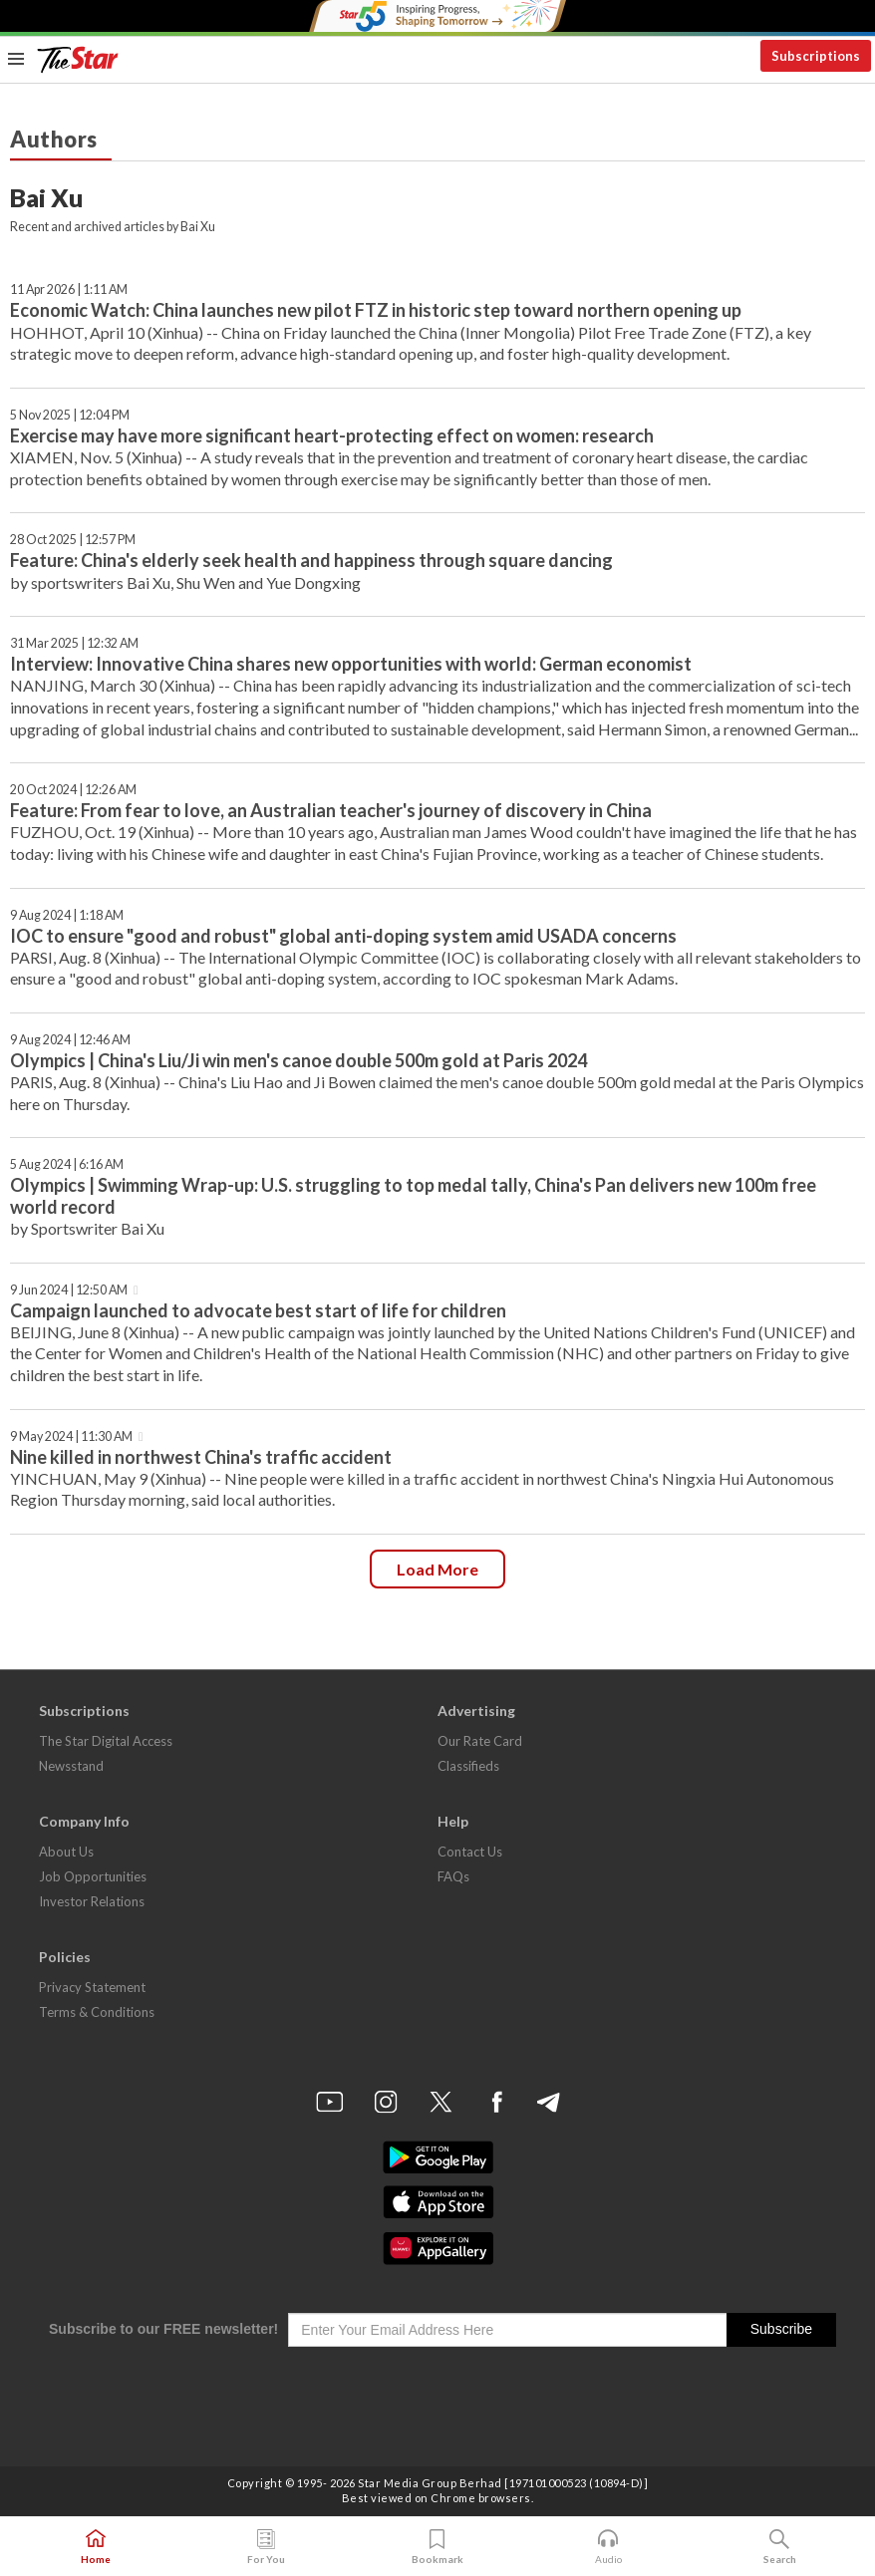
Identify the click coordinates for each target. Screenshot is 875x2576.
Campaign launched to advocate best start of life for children (258, 1310)
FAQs (453, 1876)
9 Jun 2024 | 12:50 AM (69, 1290)
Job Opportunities (92, 1876)
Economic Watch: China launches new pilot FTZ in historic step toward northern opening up (375, 310)
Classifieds (468, 1766)
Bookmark (437, 2547)
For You (266, 2547)
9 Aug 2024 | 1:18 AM (67, 915)
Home (96, 2547)
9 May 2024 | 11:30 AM (71, 1436)
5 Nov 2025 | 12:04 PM (70, 415)
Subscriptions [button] (815, 56)
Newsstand (71, 1766)
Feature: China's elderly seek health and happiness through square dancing (311, 560)
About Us (66, 1852)
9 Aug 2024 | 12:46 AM (70, 1039)
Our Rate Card (480, 1741)
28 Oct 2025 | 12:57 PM (73, 539)
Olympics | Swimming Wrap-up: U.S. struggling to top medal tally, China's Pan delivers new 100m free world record (413, 1195)
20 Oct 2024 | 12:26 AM (73, 789)
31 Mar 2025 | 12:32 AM (74, 643)
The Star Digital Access (105, 1741)
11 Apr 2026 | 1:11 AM (69, 289)
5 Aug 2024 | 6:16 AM (67, 1164)
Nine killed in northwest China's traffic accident (201, 1457)
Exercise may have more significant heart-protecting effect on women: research (332, 435)
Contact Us (470, 1852)
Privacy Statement (92, 1987)
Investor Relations (92, 1901)
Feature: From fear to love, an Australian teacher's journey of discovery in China (331, 810)
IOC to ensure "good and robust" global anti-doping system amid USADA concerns (343, 936)
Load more (437, 1569)
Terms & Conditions (96, 2012)
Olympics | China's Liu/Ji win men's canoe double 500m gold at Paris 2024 (298, 1060)
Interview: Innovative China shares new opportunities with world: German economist (351, 664)
